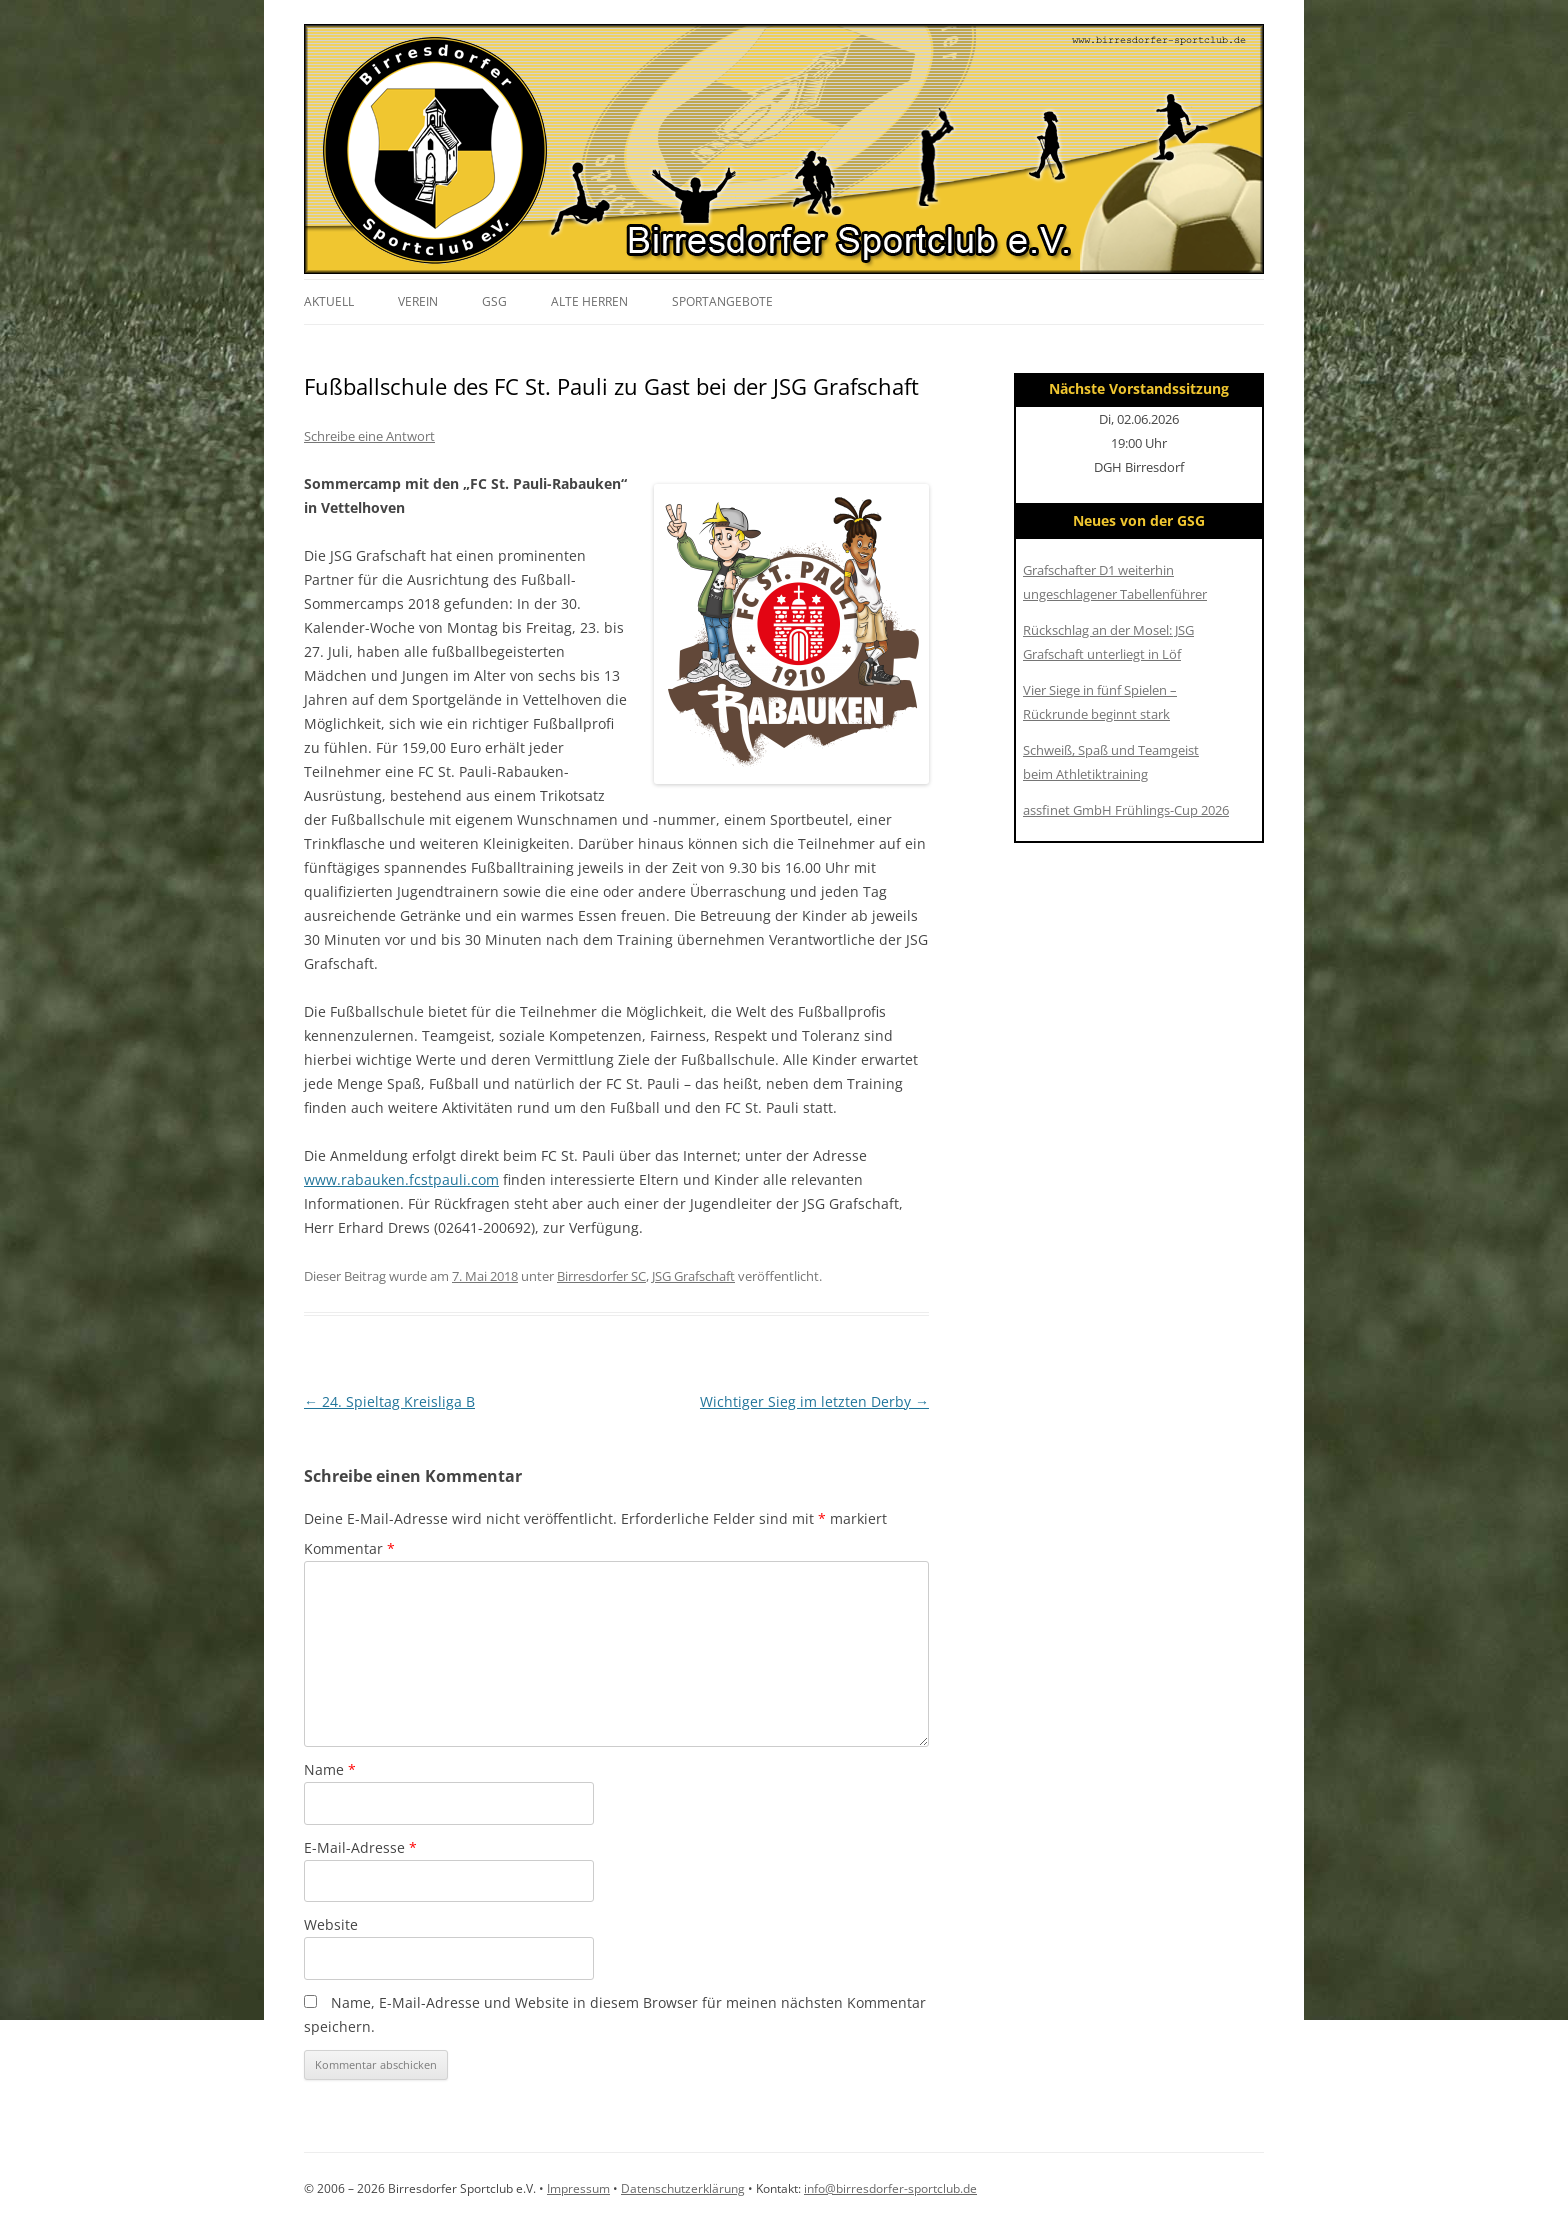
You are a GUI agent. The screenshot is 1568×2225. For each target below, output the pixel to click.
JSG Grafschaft (693, 1276)
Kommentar (349, 1548)
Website (331, 1924)
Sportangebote (722, 301)
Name (330, 1769)
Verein (418, 301)
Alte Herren (589, 301)
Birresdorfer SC (601, 1276)
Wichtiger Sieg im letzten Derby (814, 1401)
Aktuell (329, 301)
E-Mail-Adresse (360, 1847)
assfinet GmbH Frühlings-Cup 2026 (1126, 810)
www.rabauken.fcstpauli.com (401, 1179)
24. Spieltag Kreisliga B (389, 1401)
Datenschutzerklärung (683, 2188)
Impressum (578, 2188)
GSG (494, 301)
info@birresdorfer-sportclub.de (890, 2188)
